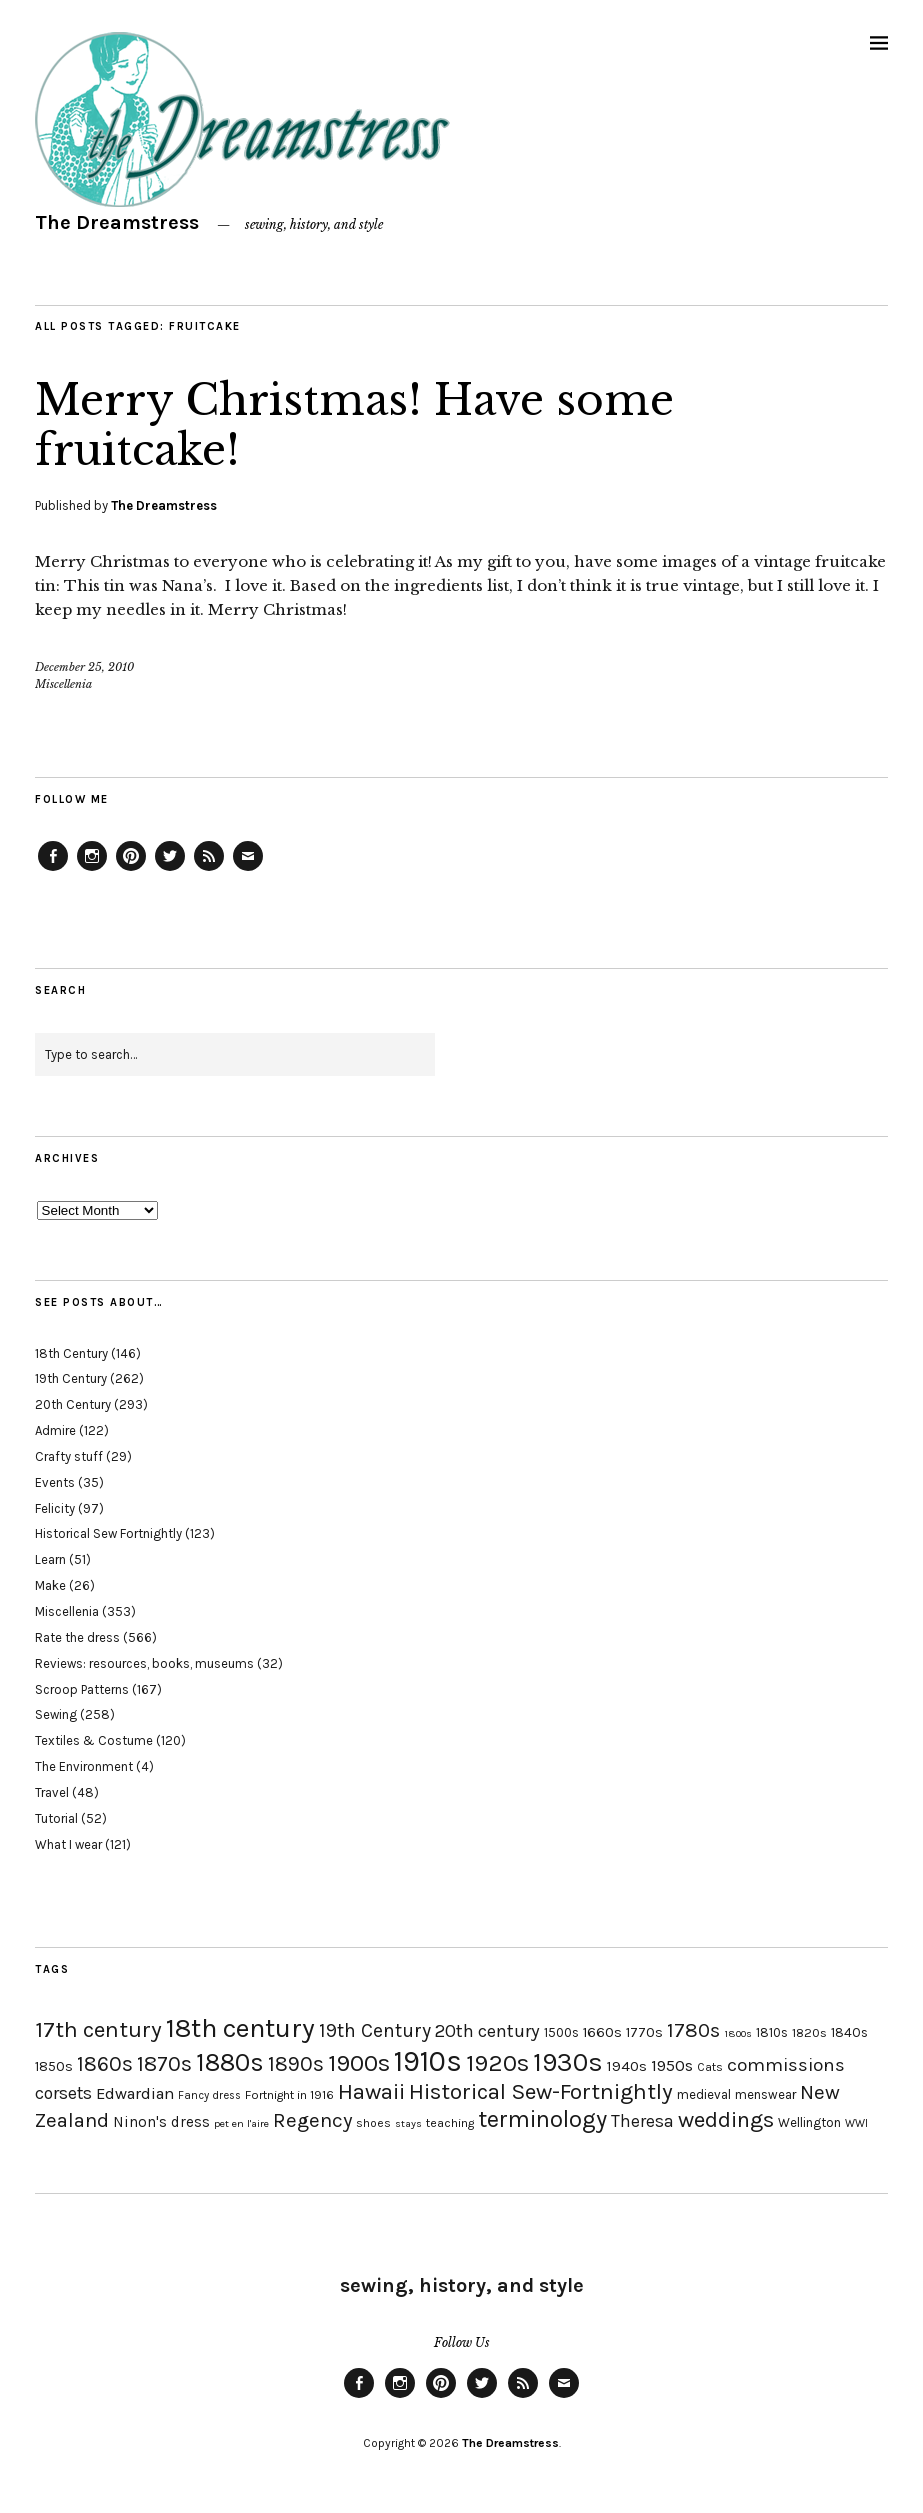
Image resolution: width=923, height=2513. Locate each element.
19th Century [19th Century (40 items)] (375, 2030)
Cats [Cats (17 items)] (710, 2067)
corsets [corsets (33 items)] (63, 2093)
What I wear (68, 1844)
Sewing (56, 1714)
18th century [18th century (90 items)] (240, 2028)
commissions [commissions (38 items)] (786, 2065)
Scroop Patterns (82, 1689)
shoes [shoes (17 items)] (373, 2123)
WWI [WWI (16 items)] (856, 2123)
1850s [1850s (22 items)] (54, 2066)
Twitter (170, 870)
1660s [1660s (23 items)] (602, 2032)
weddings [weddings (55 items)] (726, 2119)
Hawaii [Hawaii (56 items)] (371, 2091)
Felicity (55, 1508)
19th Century (71, 1378)
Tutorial (56, 1818)
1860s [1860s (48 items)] (105, 2064)
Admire (55, 1430)
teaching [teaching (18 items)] (450, 2123)
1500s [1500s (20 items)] (561, 2032)
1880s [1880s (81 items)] (230, 2062)
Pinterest (131, 870)
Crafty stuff (69, 1456)
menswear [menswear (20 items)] (765, 2094)
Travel (52, 1792)
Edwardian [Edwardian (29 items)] (135, 2093)
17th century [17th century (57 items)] (98, 2029)
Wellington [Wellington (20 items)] (809, 2122)
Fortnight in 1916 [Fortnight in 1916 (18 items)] (289, 2095)
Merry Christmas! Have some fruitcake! (354, 425)
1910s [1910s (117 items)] (428, 2061)
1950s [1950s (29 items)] (672, 2065)
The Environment (84, 1766)
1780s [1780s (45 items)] (693, 2030)
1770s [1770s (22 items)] (644, 2032)
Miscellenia (63, 684)
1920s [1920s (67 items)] (497, 2063)
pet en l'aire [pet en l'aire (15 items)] (241, 2123)
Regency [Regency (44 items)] (312, 2120)
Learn (50, 1559)
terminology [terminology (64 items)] (542, 2119)
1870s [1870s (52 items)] (164, 2063)
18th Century (71, 1353)
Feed (209, 870)
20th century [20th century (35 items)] (487, 2031)
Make (50, 1585)
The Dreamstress (117, 222)
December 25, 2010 (84, 667)
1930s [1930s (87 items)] (568, 2062)
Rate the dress (77, 1637)
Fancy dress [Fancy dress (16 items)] (209, 2095)
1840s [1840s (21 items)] (849, 2032)
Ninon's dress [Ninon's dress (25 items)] (161, 2122)
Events (55, 1482)
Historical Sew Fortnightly (108, 1533)
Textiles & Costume (94, 1740)
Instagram (92, 870)
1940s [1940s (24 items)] (627, 2066)
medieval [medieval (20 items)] (704, 2094)
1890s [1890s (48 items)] (296, 2064)
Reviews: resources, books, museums (144, 1663)
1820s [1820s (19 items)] (809, 2032)
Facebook (53, 870)
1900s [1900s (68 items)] (359, 2063)
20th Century (73, 1404)
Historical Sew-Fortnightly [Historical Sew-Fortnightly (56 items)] (541, 2091)
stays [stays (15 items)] (408, 2123)
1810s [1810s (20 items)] (772, 2032)
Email (248, 870)
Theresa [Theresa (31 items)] (642, 2121)
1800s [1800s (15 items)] (738, 2033)
